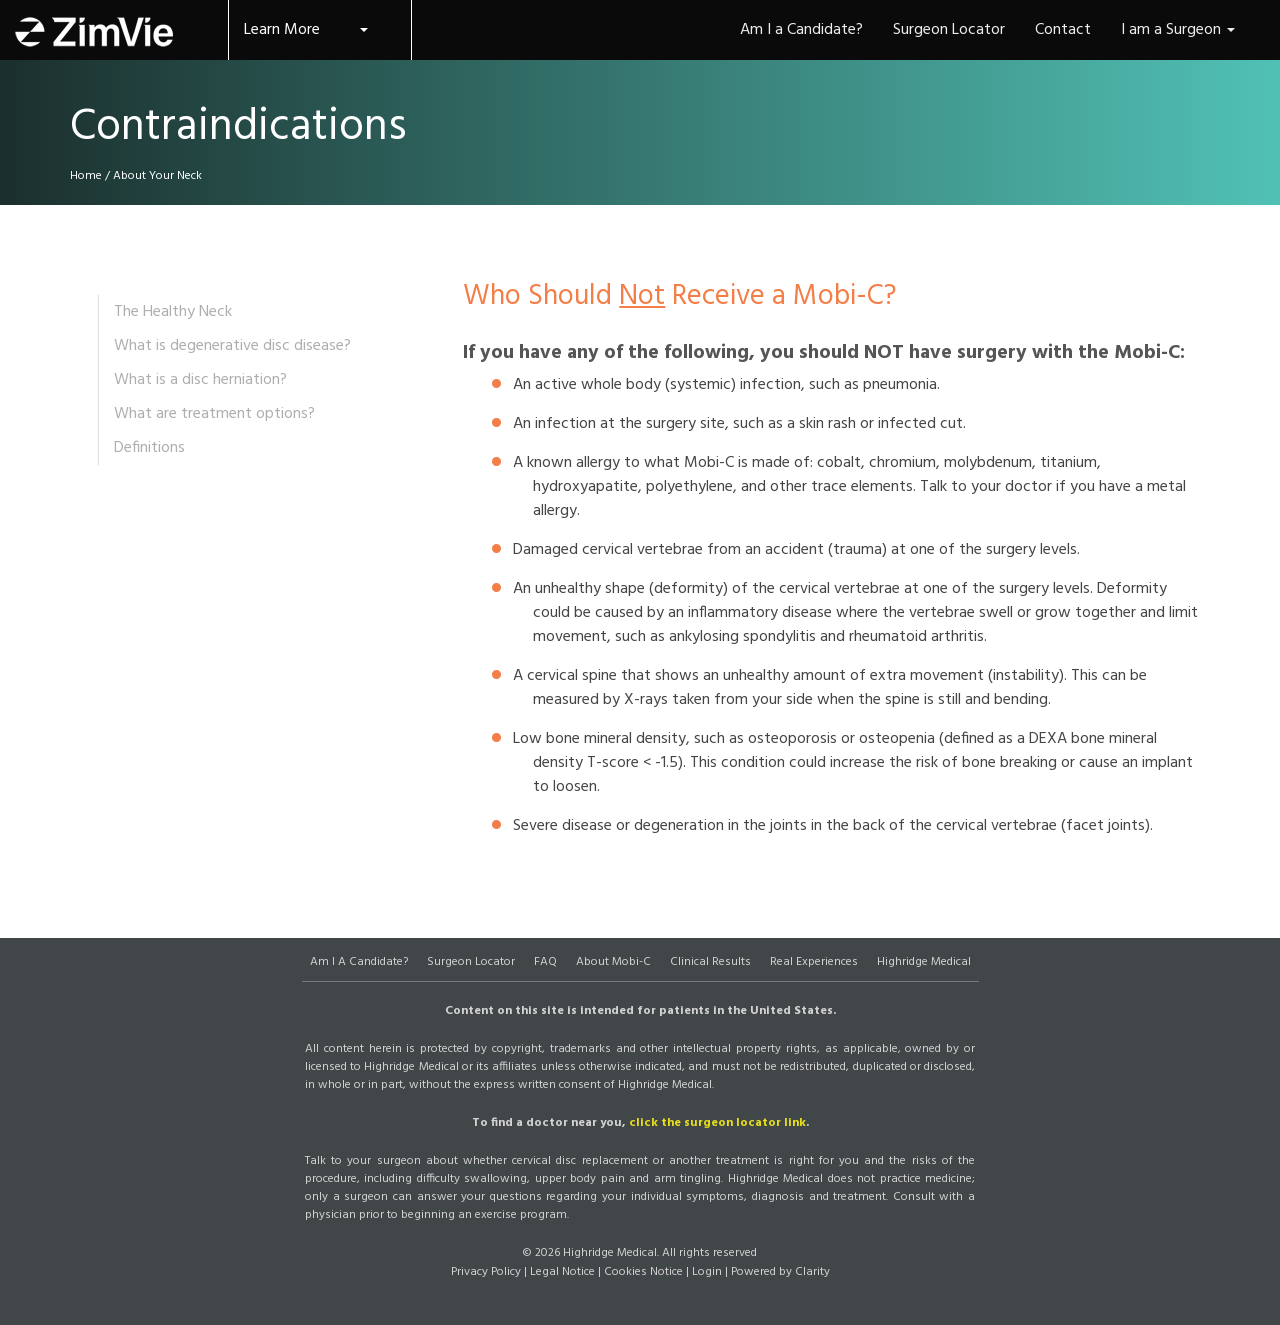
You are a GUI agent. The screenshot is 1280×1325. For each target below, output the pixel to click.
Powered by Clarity (780, 1272)
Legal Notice (562, 1272)
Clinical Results (710, 962)
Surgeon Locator (471, 962)
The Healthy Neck (173, 312)
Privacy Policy (486, 1272)
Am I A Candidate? (359, 962)
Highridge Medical (924, 962)
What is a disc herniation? (200, 380)
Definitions (149, 448)
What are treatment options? (214, 414)
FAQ (545, 962)
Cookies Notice (643, 1272)
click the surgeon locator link (717, 1123)
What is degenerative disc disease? (232, 346)
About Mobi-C (613, 962)
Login (707, 1272)
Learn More (306, 30)
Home (86, 176)
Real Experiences (814, 962)
